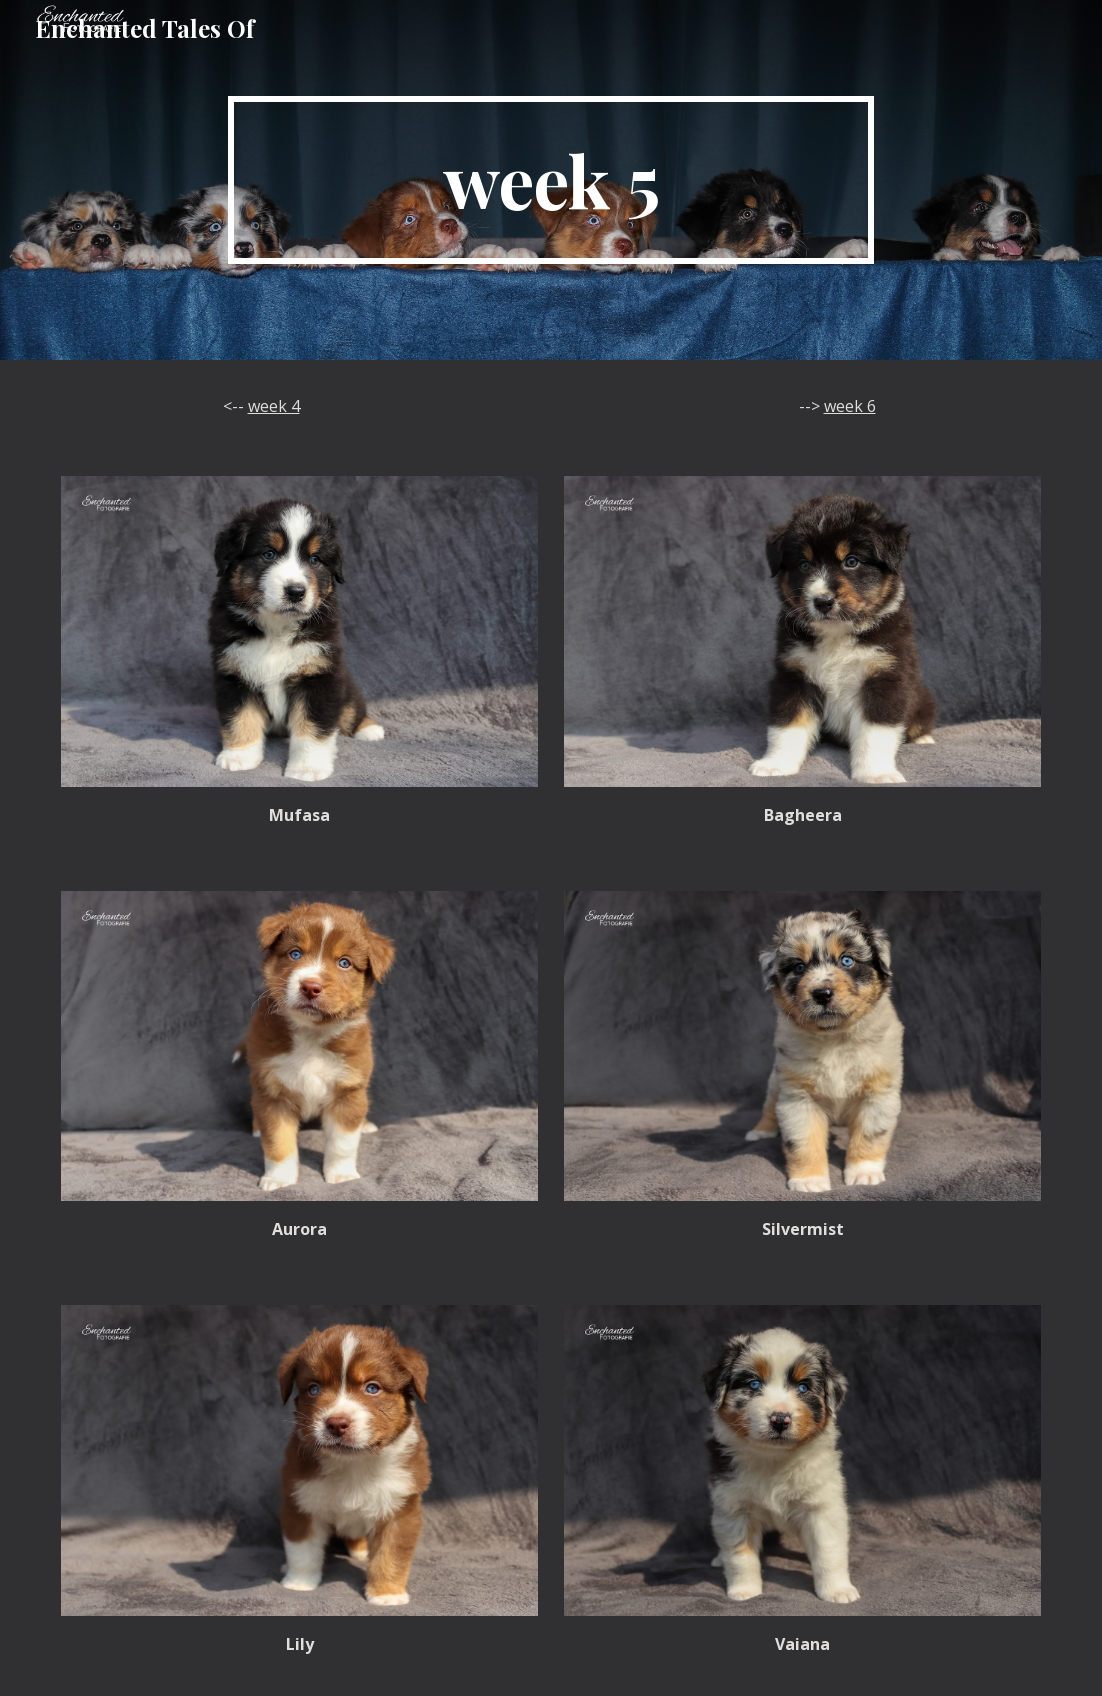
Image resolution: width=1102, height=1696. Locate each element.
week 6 (850, 406)
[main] (551, 180)
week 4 (274, 406)
